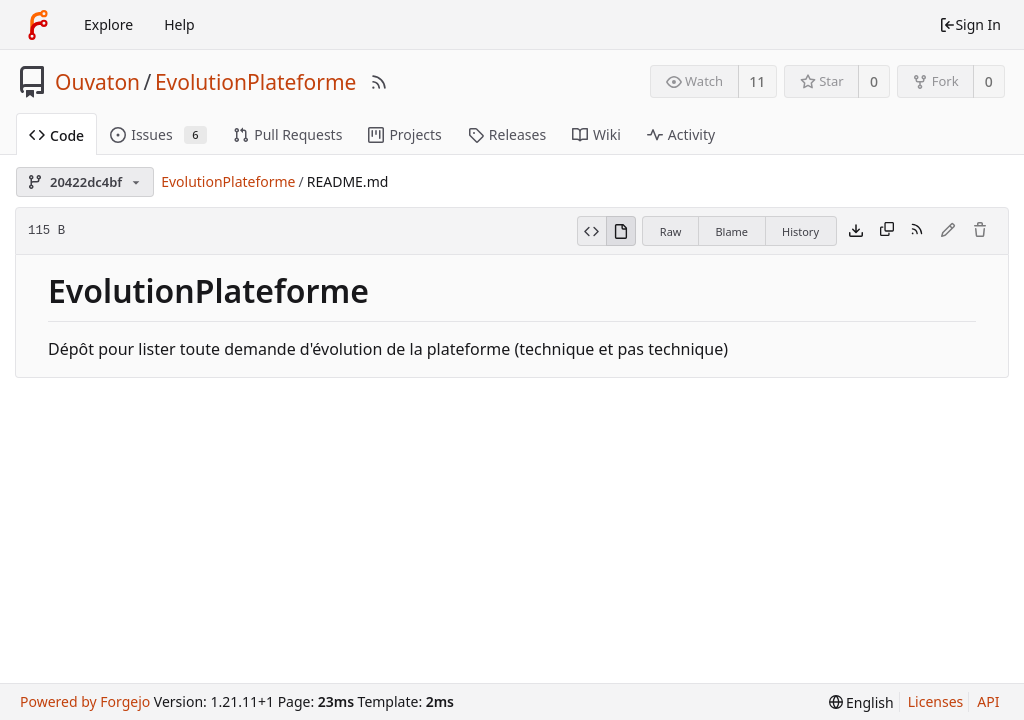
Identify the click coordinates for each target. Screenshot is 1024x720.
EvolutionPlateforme (256, 82)
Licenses (936, 701)
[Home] (38, 25)
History (800, 231)
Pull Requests (287, 134)
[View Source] (591, 231)
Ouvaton (97, 82)
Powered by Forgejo (85, 701)
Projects (404, 134)
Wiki (596, 134)
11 (757, 81)
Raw (671, 231)
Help (179, 24)
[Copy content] (887, 231)
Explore (108, 24)
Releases (507, 134)
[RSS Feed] (379, 82)
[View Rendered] (621, 231)
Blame (731, 231)
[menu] (861, 702)
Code (56, 135)
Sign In (970, 24)
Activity (681, 134)
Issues (158, 134)
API (988, 701)
